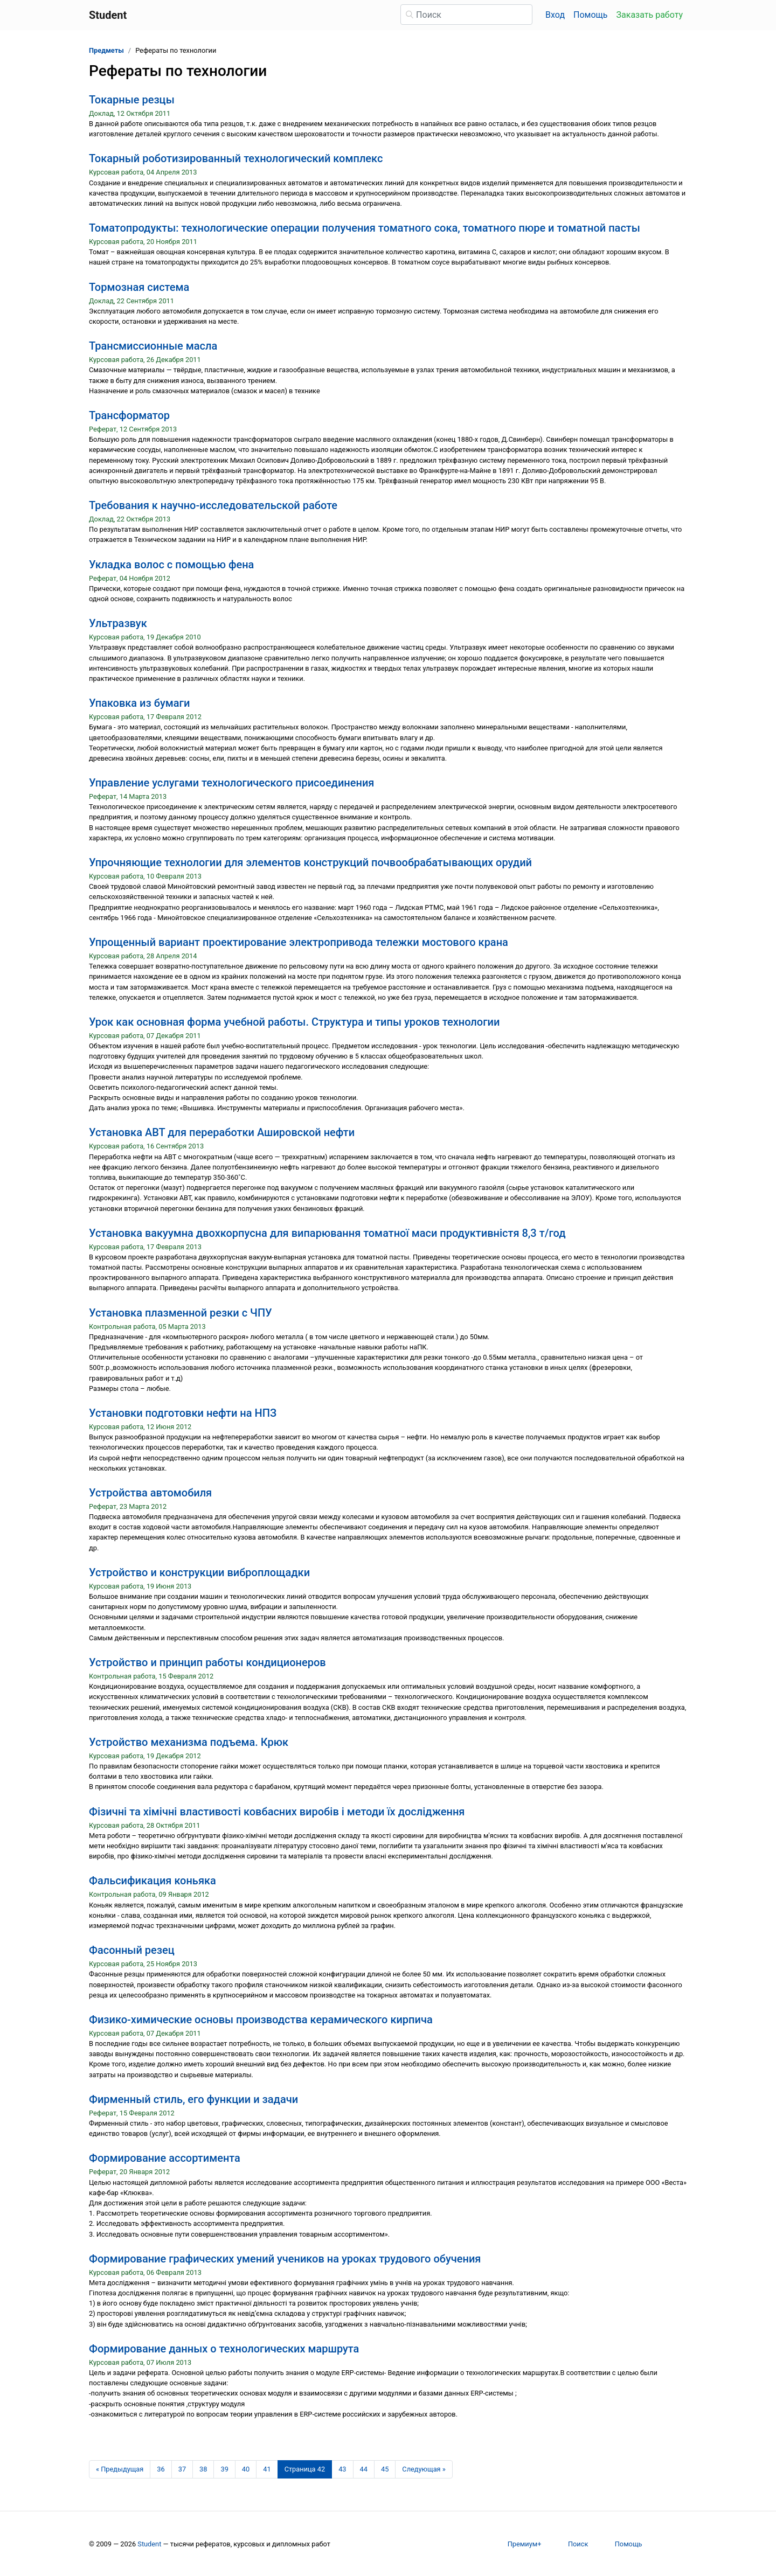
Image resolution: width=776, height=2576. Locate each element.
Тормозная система (139, 287)
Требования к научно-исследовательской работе (213, 505)
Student (149, 2544)
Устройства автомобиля (150, 1492)
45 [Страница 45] (385, 2469)
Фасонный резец (132, 1950)
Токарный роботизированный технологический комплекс (236, 158)
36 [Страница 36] (160, 2469)
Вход (555, 15)
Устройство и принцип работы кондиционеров (207, 1662)
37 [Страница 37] (182, 2469)
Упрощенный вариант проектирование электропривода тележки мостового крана (298, 942)
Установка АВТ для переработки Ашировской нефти (222, 1132)
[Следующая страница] (424, 2469)
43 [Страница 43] (342, 2469)
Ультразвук (118, 623)
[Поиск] (466, 14)
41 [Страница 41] (267, 2469)
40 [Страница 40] (246, 2469)
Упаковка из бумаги (139, 703)
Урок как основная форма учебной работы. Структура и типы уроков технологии (294, 1021)
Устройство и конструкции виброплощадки (199, 1572)
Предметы (106, 50)
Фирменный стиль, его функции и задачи (193, 2099)
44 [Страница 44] (364, 2469)
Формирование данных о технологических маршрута (224, 2348)
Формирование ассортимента (164, 2158)
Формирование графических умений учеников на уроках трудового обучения (285, 2258)
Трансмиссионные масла (153, 345)
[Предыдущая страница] (119, 2469)
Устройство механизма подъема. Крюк (188, 1742)
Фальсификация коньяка (152, 1880)
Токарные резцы (132, 99)
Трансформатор (129, 415)
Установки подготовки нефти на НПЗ (182, 1413)
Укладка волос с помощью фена (171, 564)
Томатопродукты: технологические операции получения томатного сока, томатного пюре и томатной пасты (364, 227)
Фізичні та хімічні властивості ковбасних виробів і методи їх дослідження (277, 1811)
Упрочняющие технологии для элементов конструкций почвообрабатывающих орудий (310, 862)
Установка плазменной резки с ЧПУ (180, 1312)
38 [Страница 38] (203, 2469)
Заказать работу (649, 15)
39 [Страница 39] (224, 2469)
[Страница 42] (305, 2469)
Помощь (590, 15)
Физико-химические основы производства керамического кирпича (261, 2019)
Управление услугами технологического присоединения (231, 782)
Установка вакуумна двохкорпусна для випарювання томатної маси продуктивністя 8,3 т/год (327, 1233)
